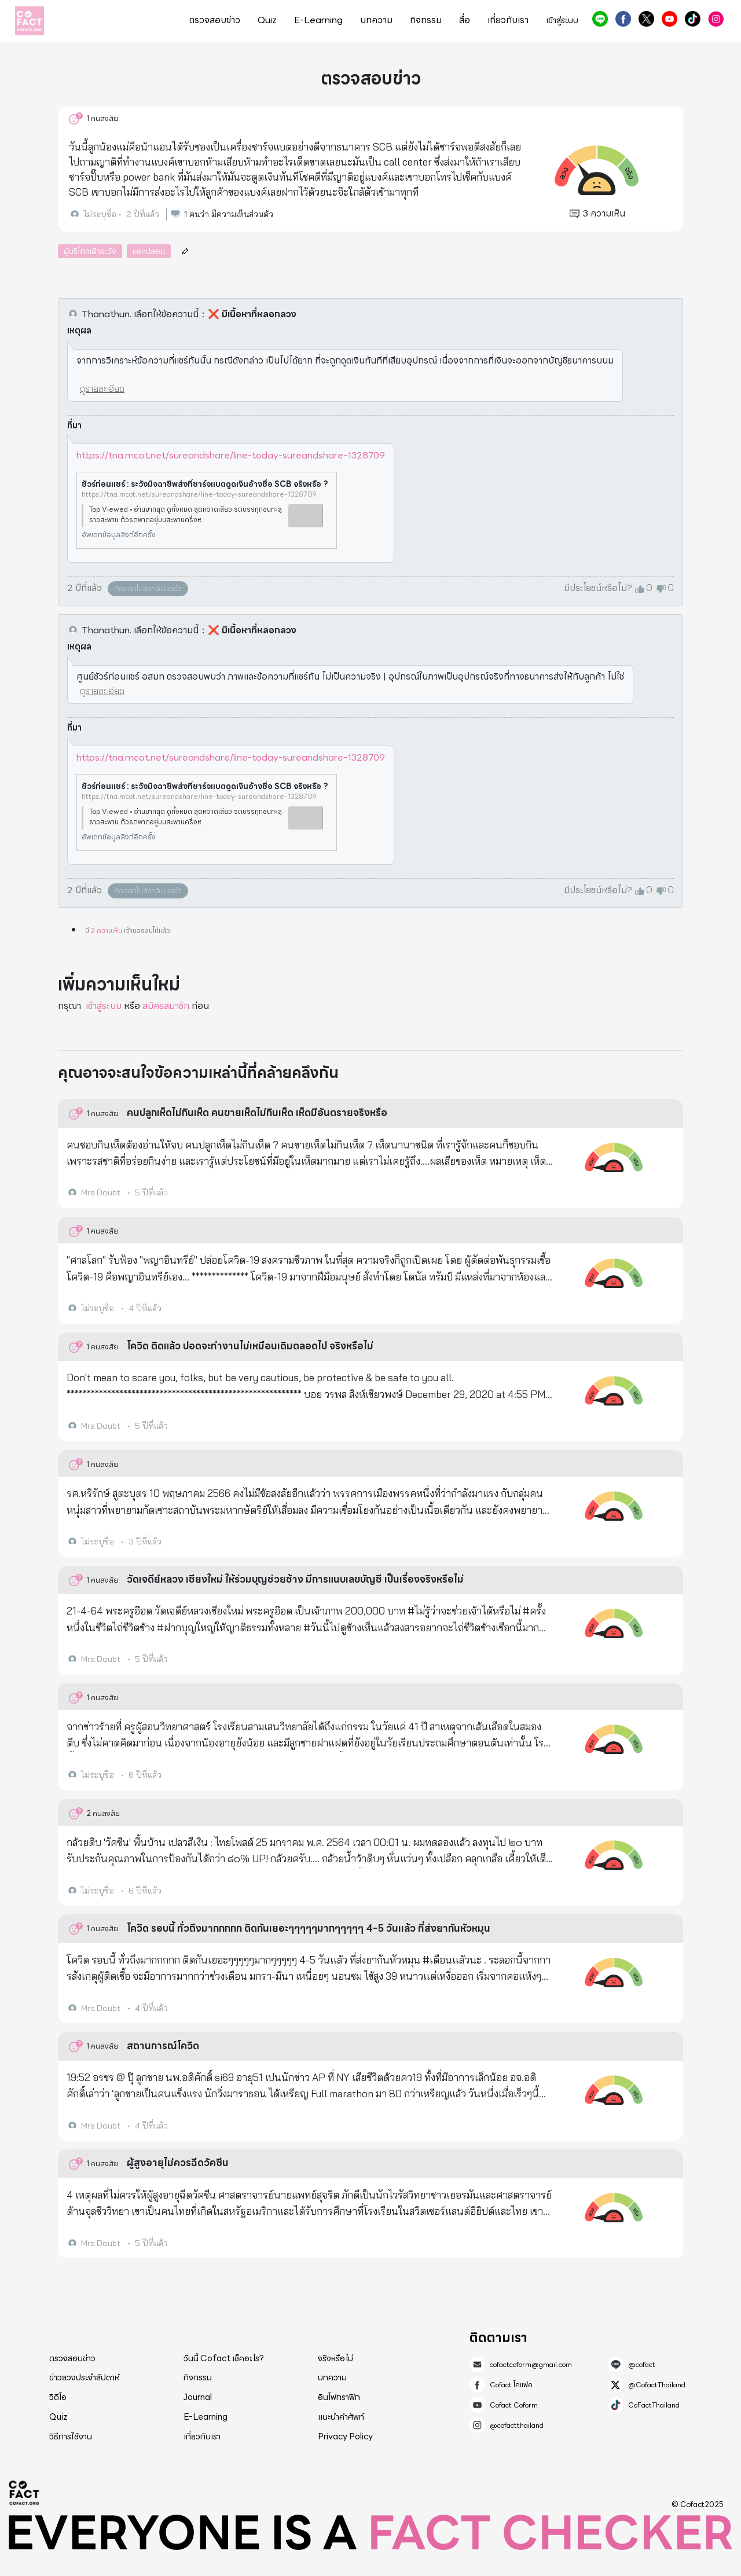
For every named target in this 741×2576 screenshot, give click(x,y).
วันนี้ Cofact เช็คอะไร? (224, 2358)
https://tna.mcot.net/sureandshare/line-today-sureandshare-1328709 (230, 455)
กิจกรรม (426, 20)
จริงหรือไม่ (335, 2358)
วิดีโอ (58, 2397)
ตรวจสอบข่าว (214, 20)
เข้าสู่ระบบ (562, 20)
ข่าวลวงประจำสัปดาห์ (84, 2377)
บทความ (376, 20)
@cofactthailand (716, 19)
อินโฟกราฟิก (339, 2397)
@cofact (600, 19)
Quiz (267, 20)
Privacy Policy (345, 2436)
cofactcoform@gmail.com (531, 2365)
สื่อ (464, 20)
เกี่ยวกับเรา (508, 20)
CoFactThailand (693, 19)
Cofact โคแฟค (623, 19)
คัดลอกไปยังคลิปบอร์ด (148, 588)
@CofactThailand (646, 19)
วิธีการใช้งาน (70, 2436)
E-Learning (318, 20)
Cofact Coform (669, 19)
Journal (198, 2397)
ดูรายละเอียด (102, 388)
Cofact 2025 (24, 2492)
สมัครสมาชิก (165, 1006)
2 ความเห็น (106, 930)
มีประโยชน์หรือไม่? (598, 588)
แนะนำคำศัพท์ (341, 2417)
